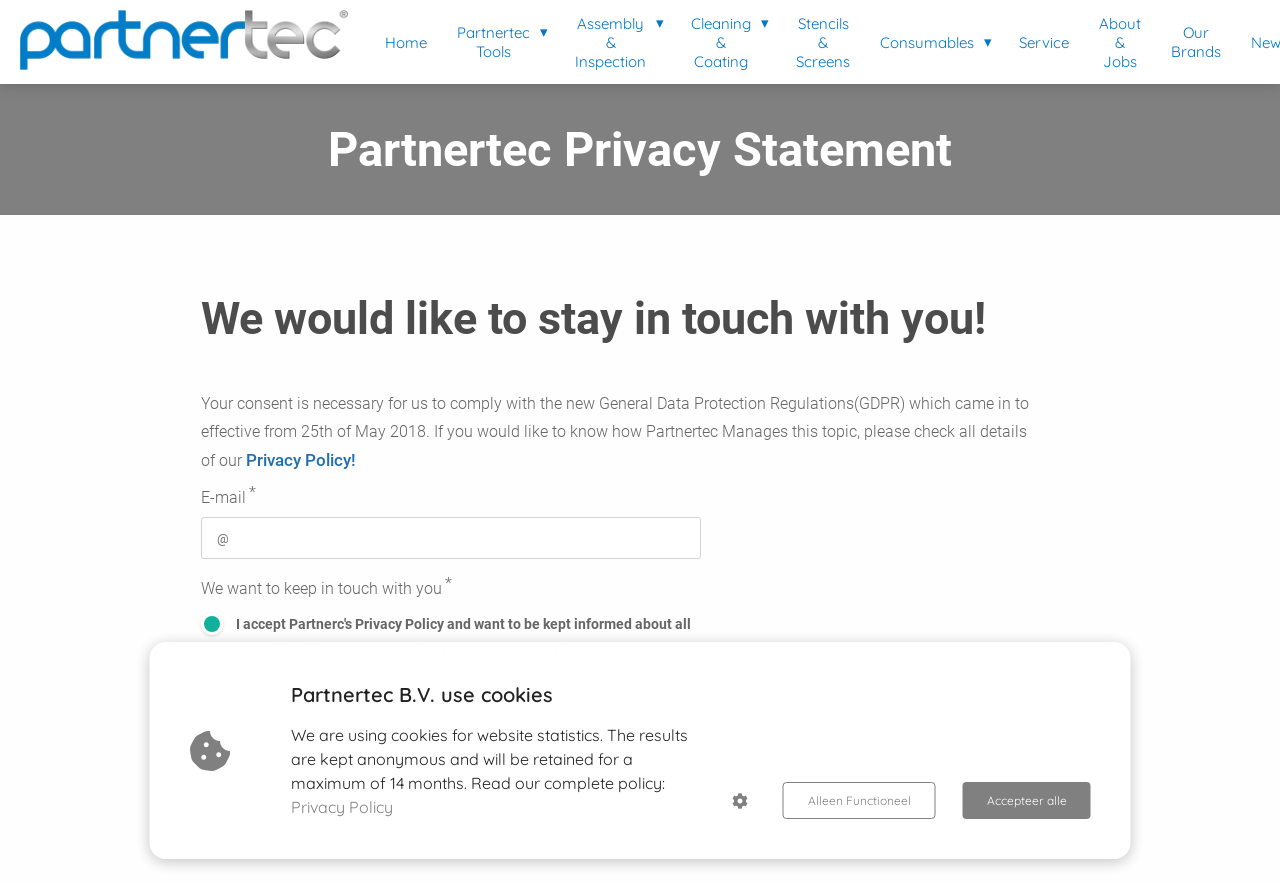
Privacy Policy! (301, 460)
